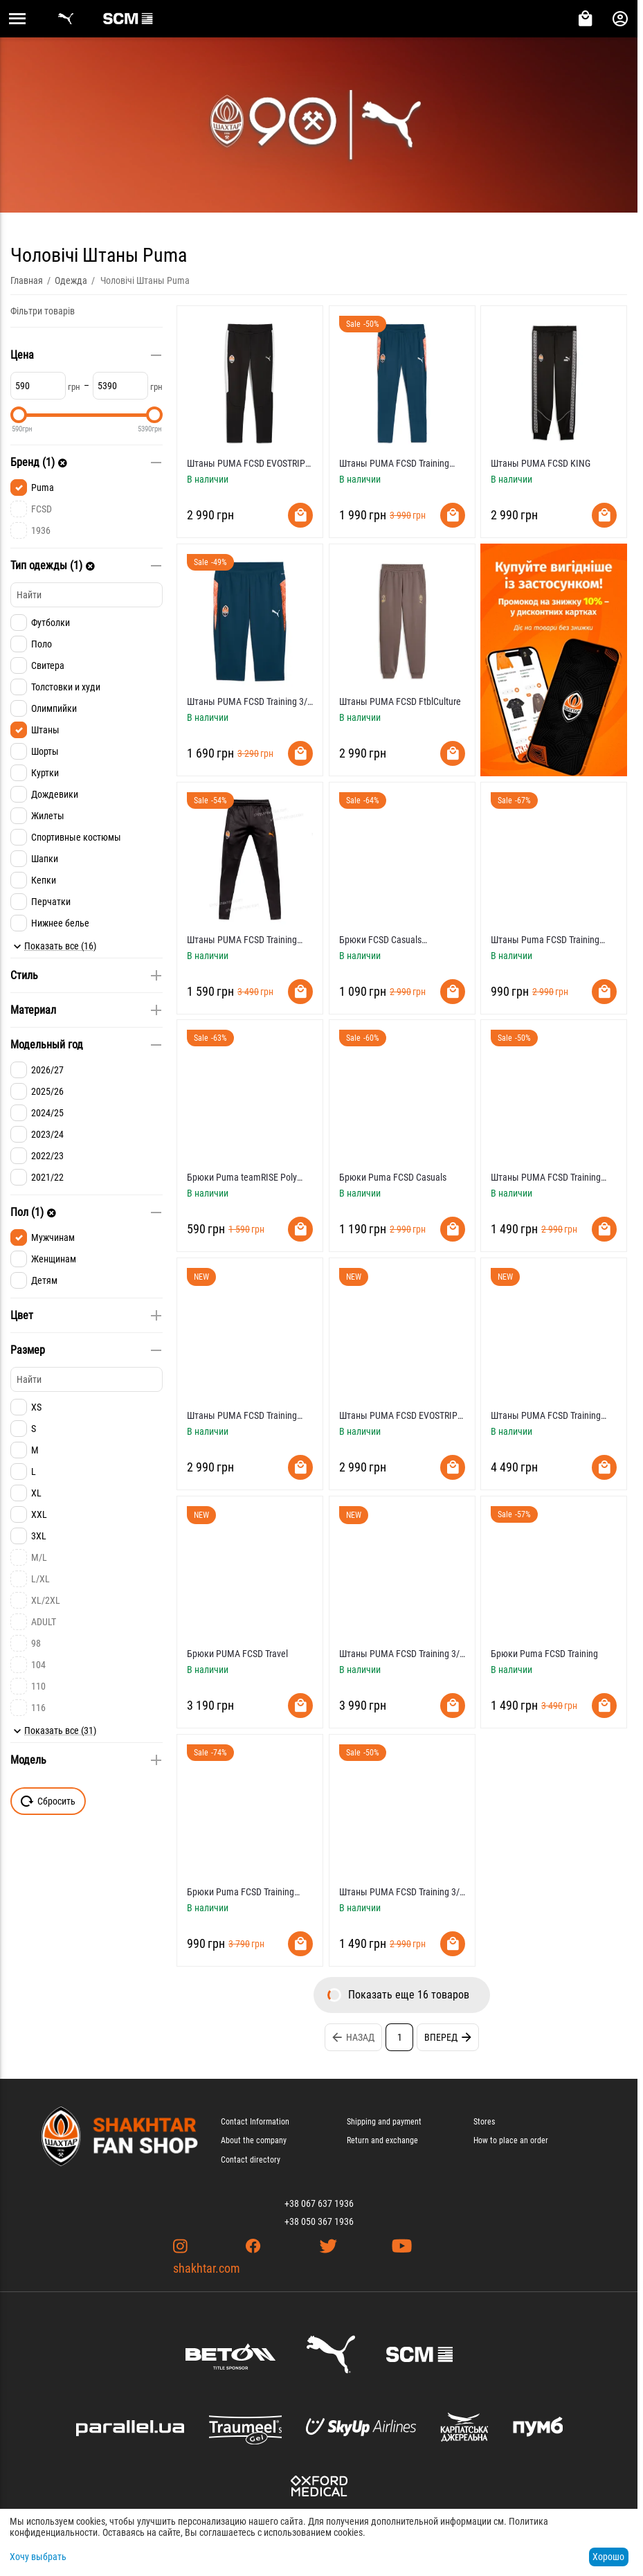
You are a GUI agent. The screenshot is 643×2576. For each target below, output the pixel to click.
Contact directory (250, 2160)
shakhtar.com (206, 2268)
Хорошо (608, 2556)
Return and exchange (382, 2140)
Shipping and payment (384, 2122)
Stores (484, 2122)
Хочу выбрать (38, 2556)
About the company (254, 2140)
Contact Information (255, 2122)
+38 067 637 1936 (319, 2203)
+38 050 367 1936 (319, 2221)
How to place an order (510, 2140)
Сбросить (48, 1801)
